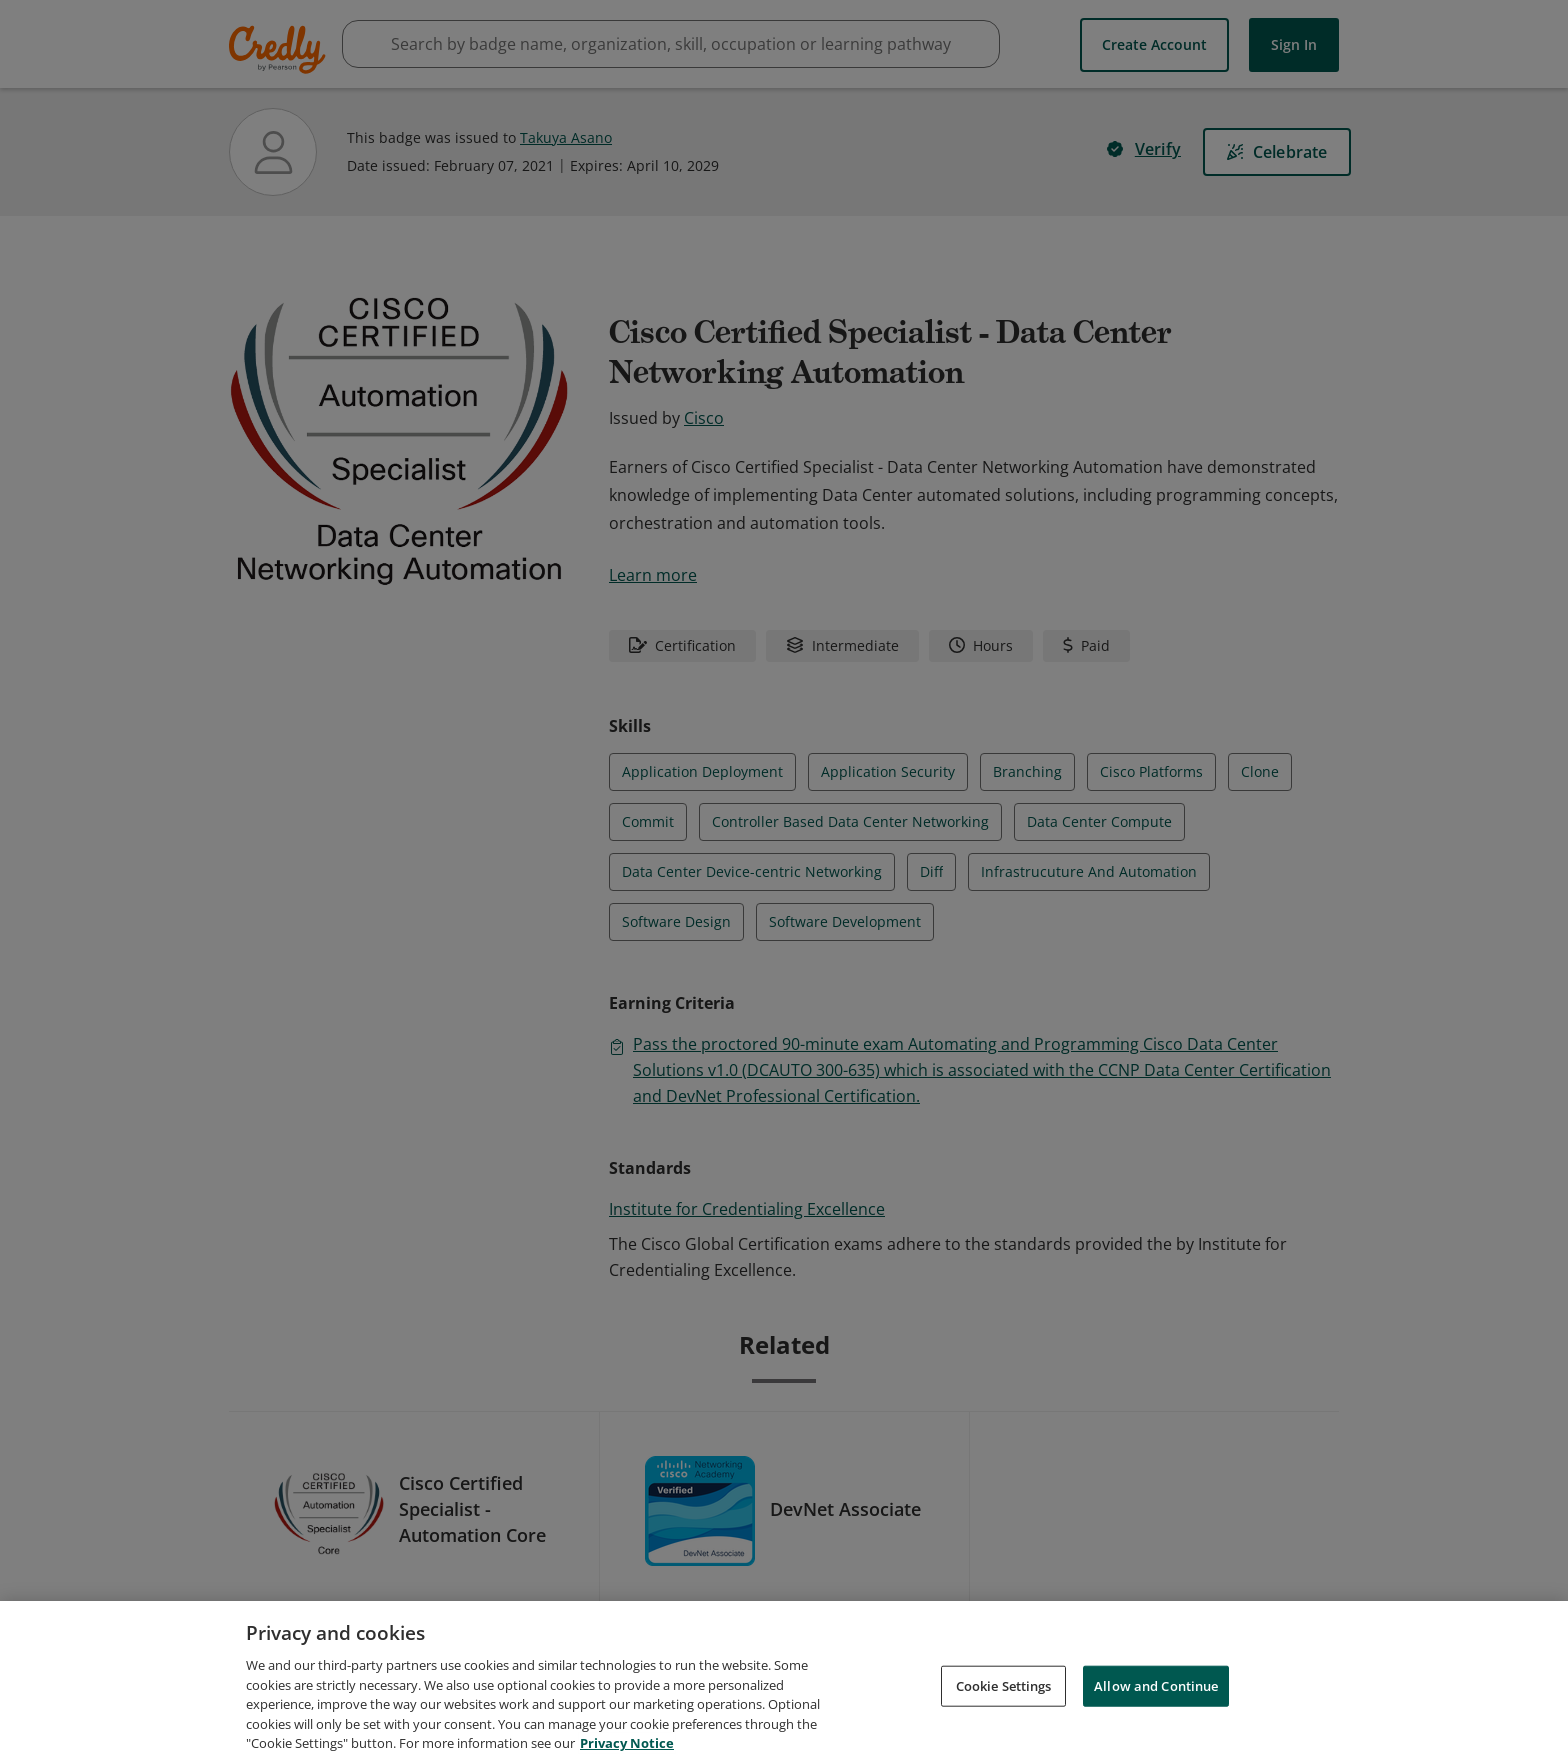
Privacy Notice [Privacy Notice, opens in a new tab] (627, 1751)
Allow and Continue (1156, 1693)
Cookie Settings (1004, 1693)
